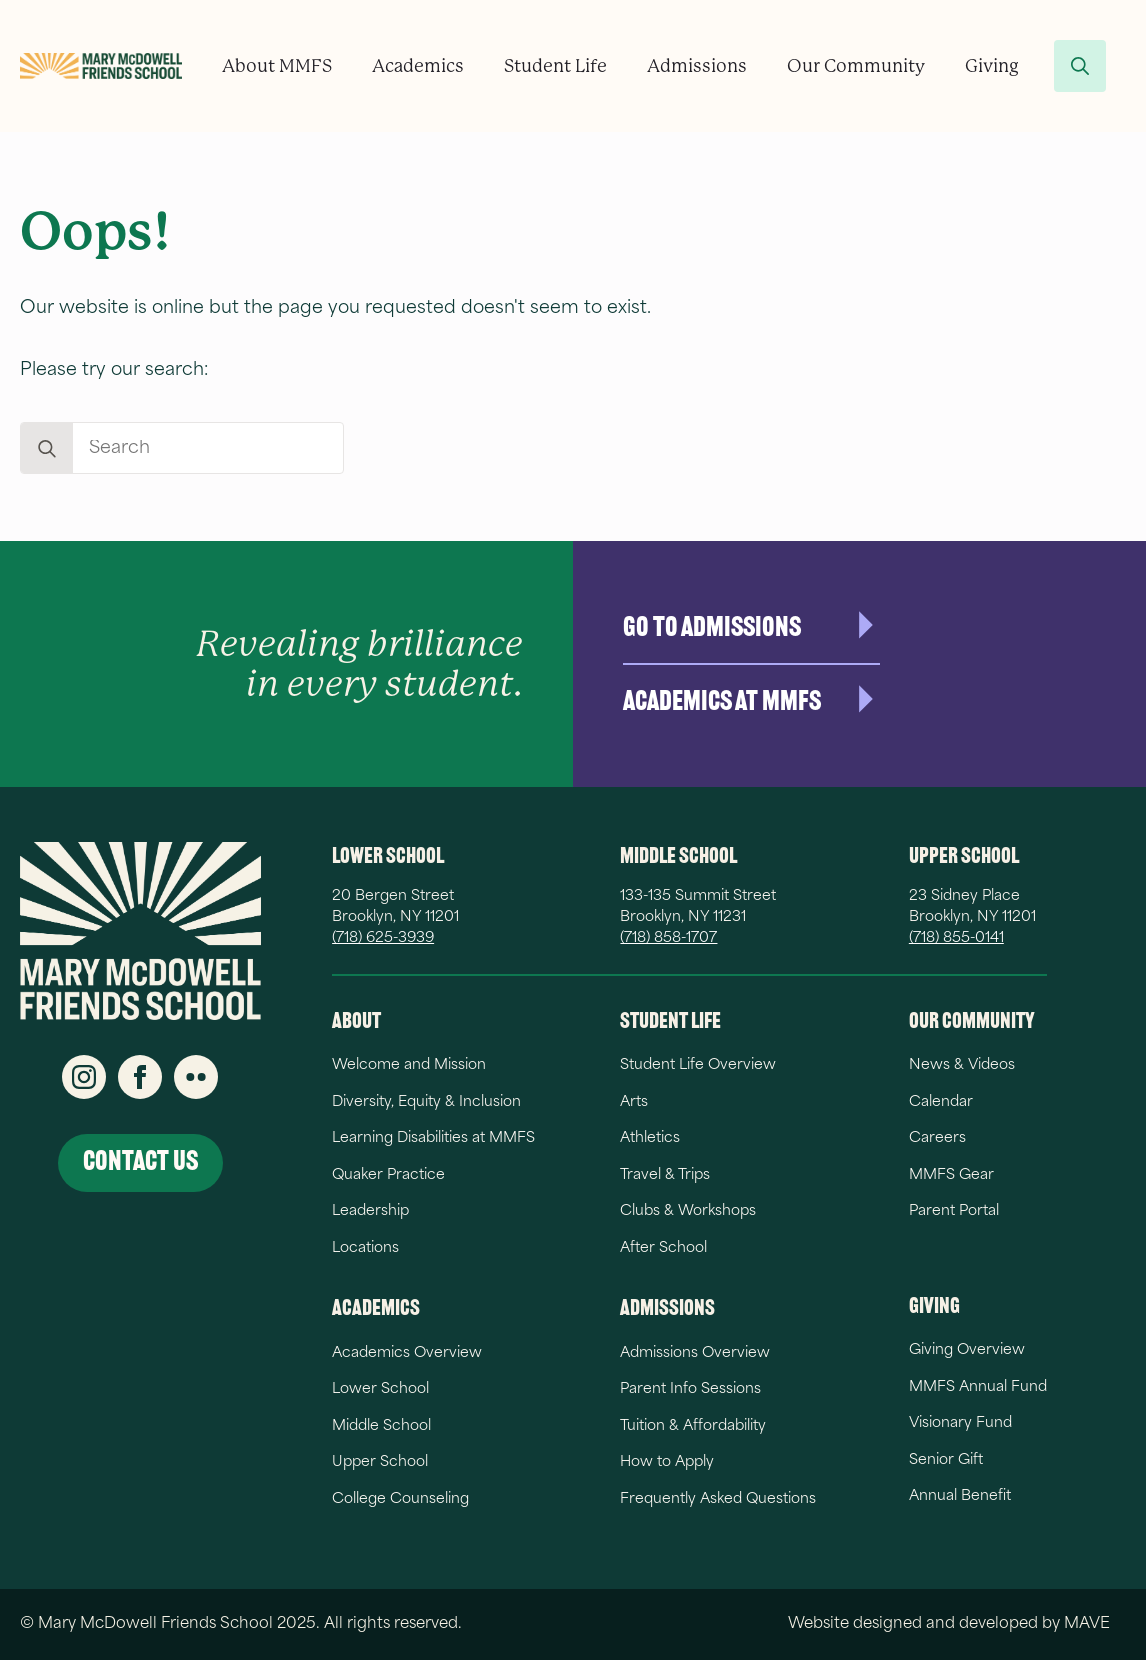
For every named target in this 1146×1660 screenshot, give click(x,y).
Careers (937, 1138)
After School (663, 1248)
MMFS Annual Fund (978, 1387)
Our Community (856, 66)
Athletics (650, 1138)
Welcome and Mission (409, 1065)
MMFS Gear (951, 1175)
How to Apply (667, 1462)
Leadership (370, 1211)
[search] (47, 449)
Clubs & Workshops (688, 1211)
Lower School (380, 1389)
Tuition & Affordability (693, 1426)
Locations (365, 1248)
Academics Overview (407, 1353)
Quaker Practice (388, 1175)
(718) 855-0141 (956, 938)
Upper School (380, 1462)
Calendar (941, 1102)
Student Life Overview (698, 1065)
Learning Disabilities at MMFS (433, 1138)
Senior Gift (946, 1460)
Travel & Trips (665, 1175)
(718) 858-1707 (668, 938)
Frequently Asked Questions (718, 1499)
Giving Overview (967, 1350)
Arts (634, 1102)
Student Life (555, 66)
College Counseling (400, 1499)
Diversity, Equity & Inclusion (426, 1102)
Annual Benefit (960, 1496)
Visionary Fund (960, 1423)
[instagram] (84, 1077)
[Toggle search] (1080, 66)
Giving (992, 66)
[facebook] (140, 1077)
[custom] (196, 1077)
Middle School (381, 1426)
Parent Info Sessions (690, 1389)
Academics (418, 66)
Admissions (697, 66)
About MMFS (277, 66)
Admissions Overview (695, 1353)
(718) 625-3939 (383, 938)
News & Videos (962, 1065)
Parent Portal (954, 1211)
